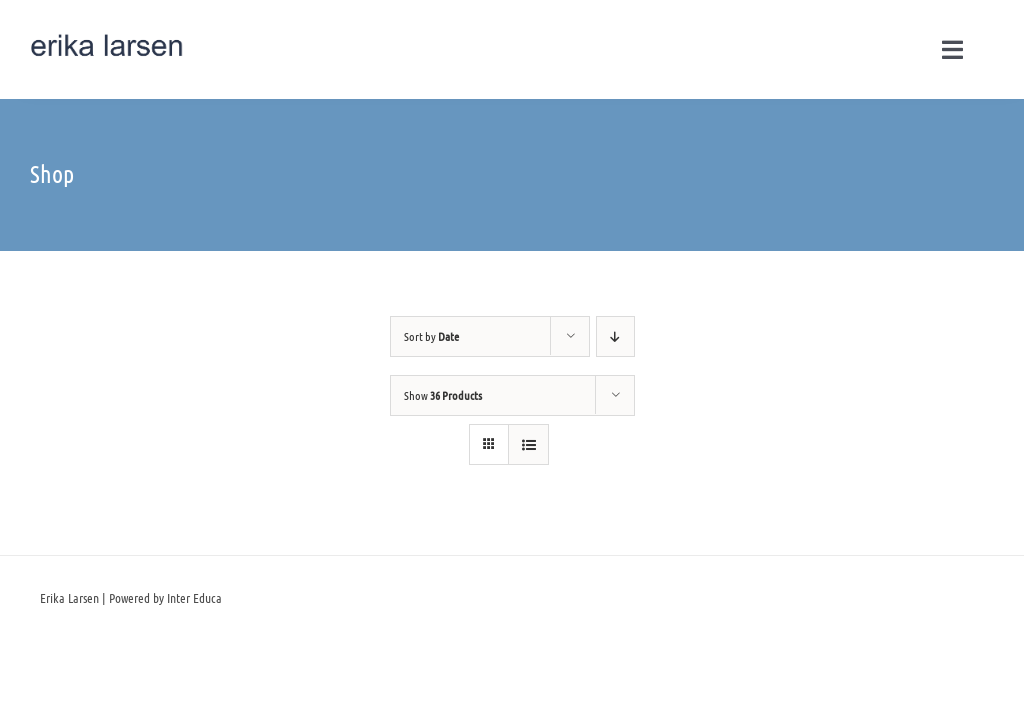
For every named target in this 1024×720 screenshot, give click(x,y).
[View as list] (528, 444)
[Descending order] (615, 336)
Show (443, 395)
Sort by (431, 336)
